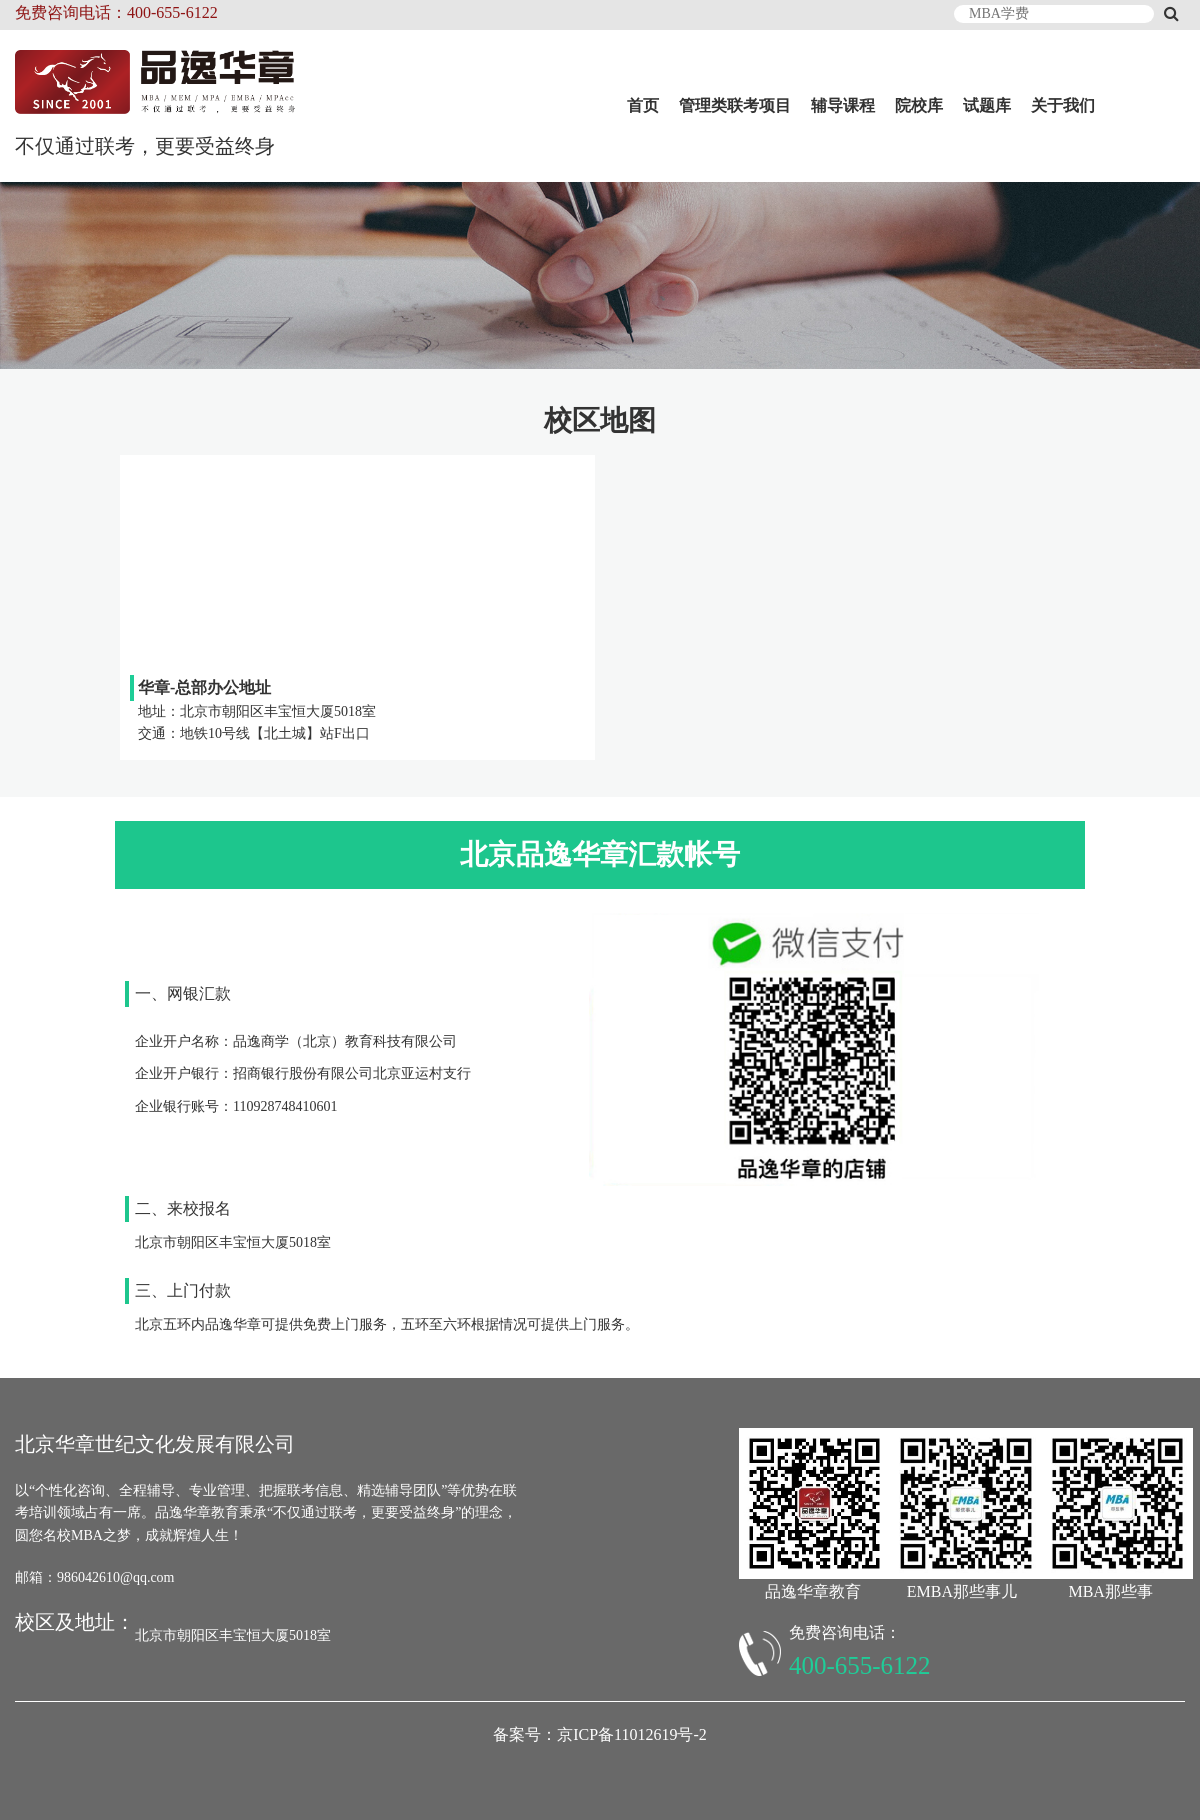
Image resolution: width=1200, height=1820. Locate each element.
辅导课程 (843, 105)
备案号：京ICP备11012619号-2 (600, 1734)
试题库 (987, 105)
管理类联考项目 (735, 105)
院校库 (919, 105)
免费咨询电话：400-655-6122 (116, 12)
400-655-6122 (860, 1665)
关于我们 (1063, 105)
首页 (643, 105)
